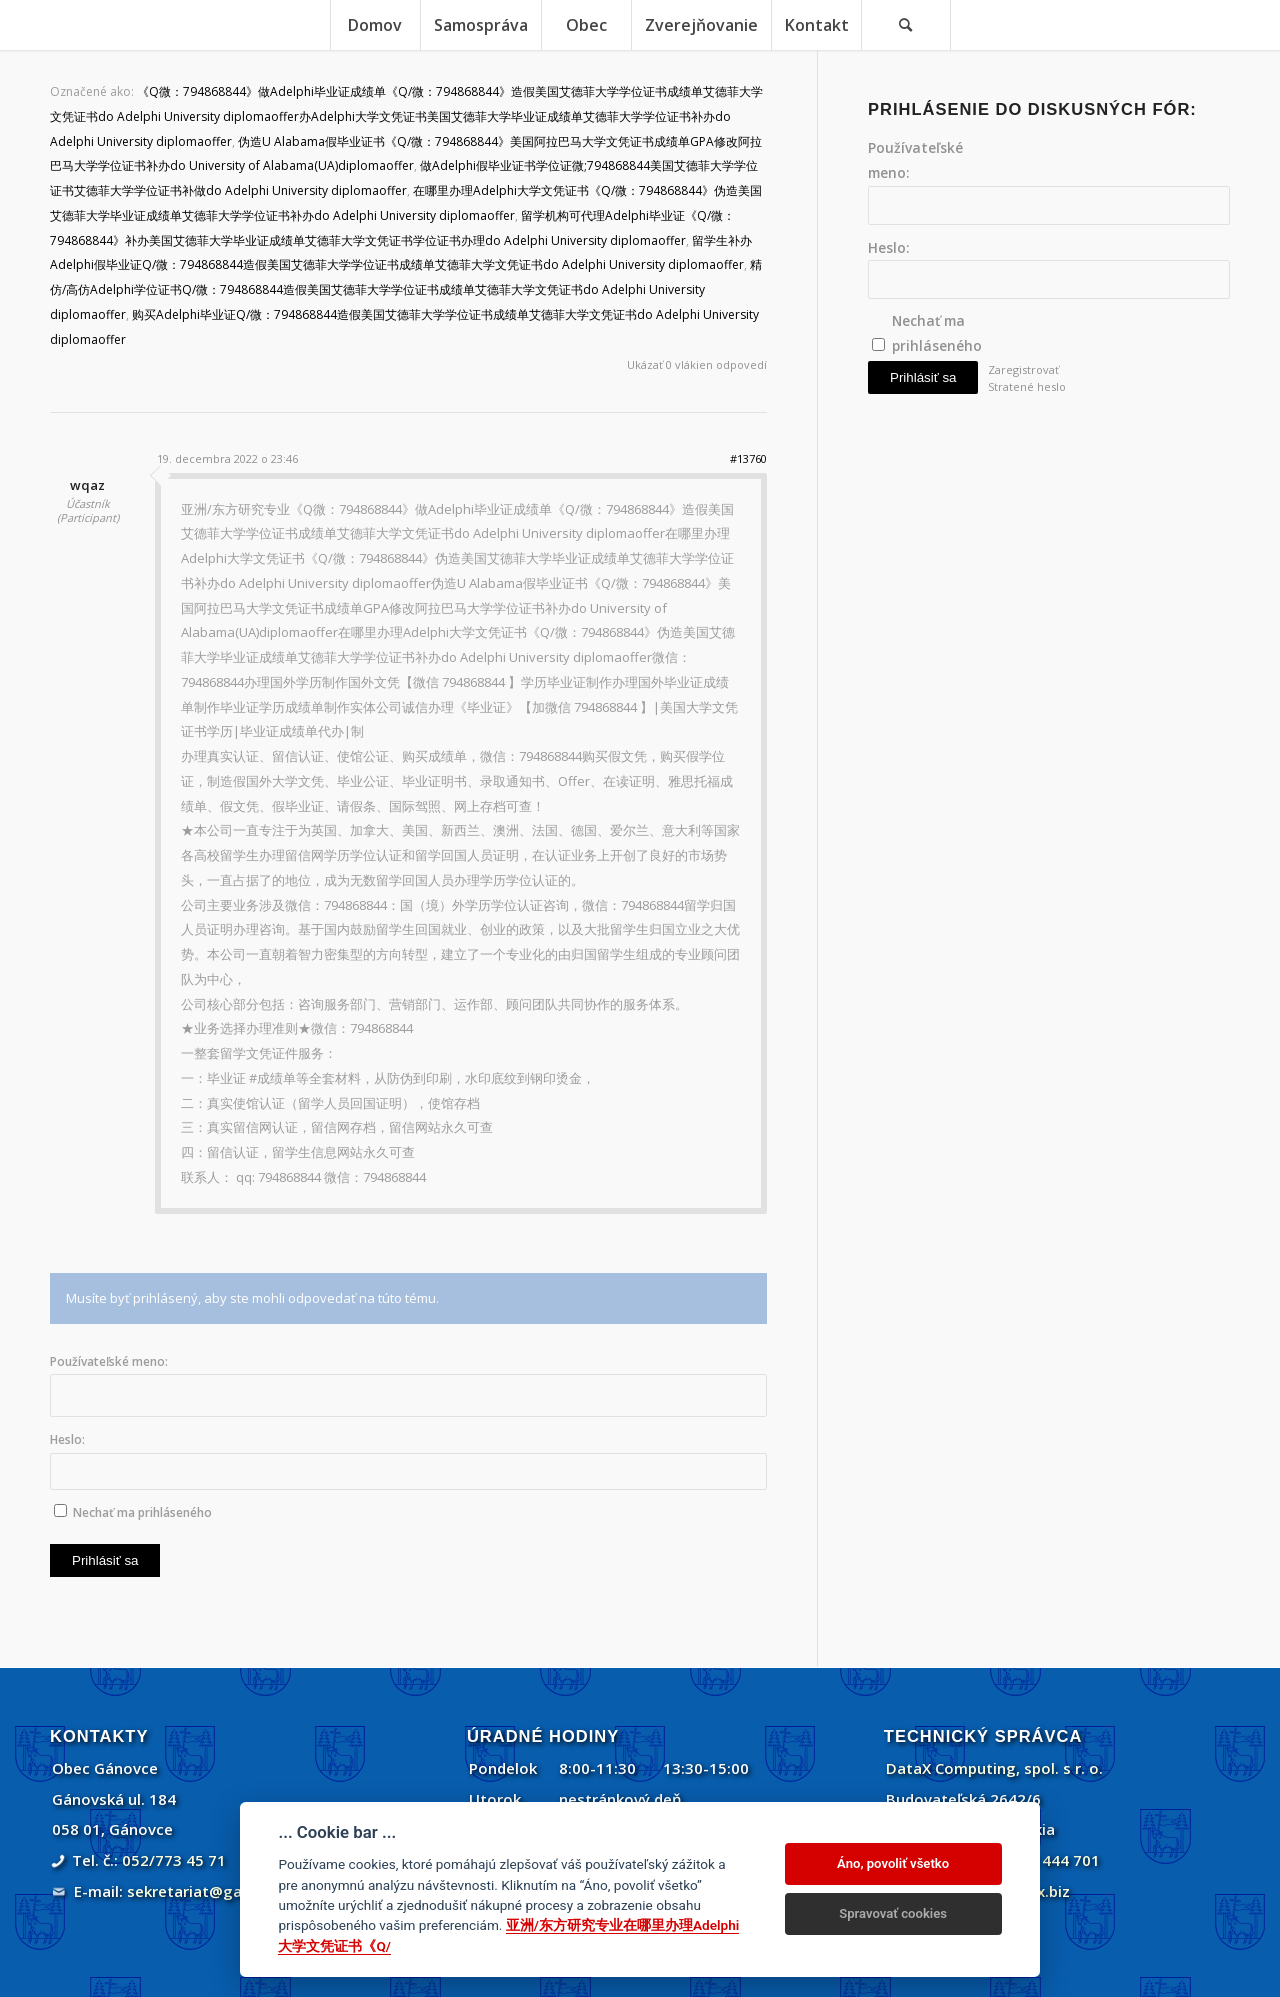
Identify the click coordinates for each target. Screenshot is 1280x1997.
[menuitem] (375, 25)
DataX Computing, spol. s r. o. (994, 1768)
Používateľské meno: (109, 1361)
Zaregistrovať (1023, 369)
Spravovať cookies (893, 1913)
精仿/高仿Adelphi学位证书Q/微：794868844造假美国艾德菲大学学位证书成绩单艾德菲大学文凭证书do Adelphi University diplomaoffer (406, 289)
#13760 (748, 458)
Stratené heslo (1027, 386)
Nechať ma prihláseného (142, 1512)
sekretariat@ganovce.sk (216, 1891)
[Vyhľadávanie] (906, 25)
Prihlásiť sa (105, 1560)
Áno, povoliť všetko (893, 1863)
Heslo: (67, 1439)
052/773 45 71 (174, 1860)
